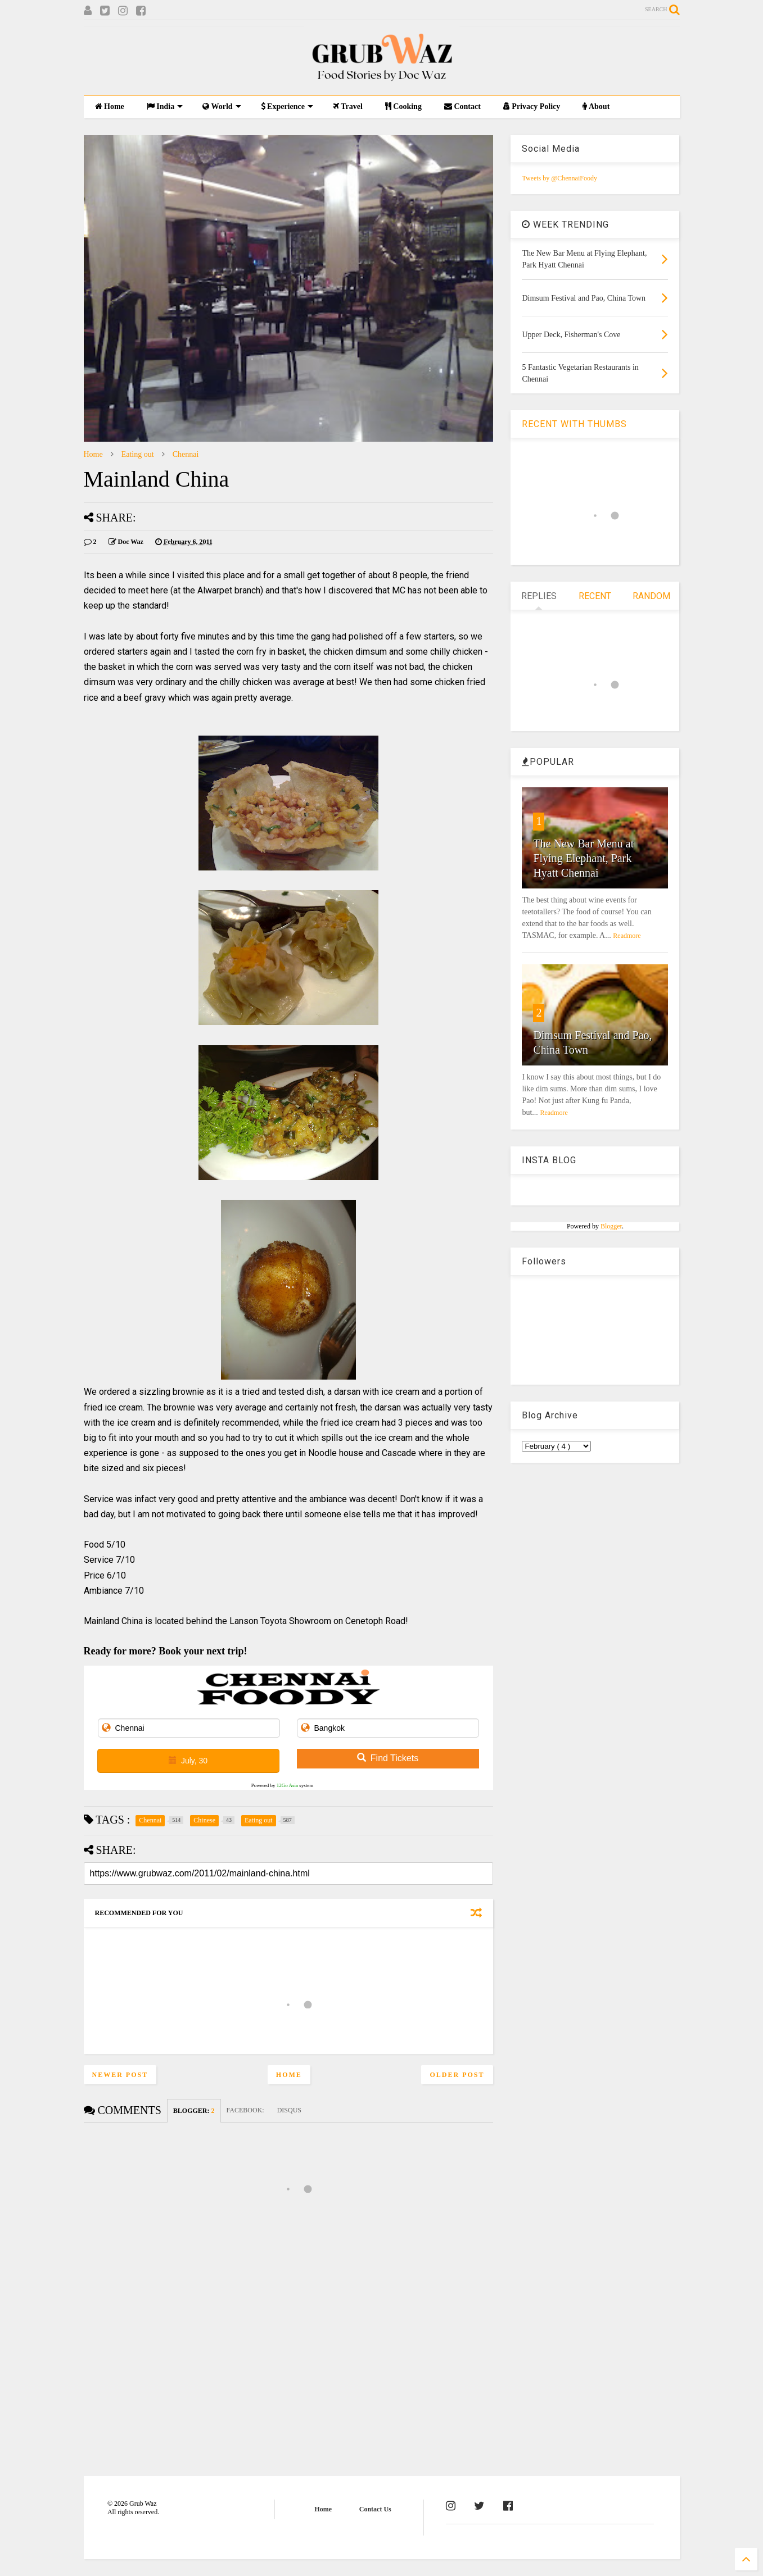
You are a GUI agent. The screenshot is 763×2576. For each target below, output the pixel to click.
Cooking (403, 106)
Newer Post (120, 2075)
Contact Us (375, 2509)
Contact (462, 106)
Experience (287, 106)
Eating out (137, 454)
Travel (348, 106)
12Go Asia (287, 1785)
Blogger (611, 1226)
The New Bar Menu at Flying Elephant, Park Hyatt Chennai (583, 858)
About (596, 106)
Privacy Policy (531, 106)
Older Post (457, 2075)
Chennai (186, 454)
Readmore (626, 936)
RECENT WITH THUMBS (574, 424)
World (221, 106)
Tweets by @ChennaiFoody (559, 178)
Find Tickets (387, 1758)
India (165, 106)
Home (109, 106)
